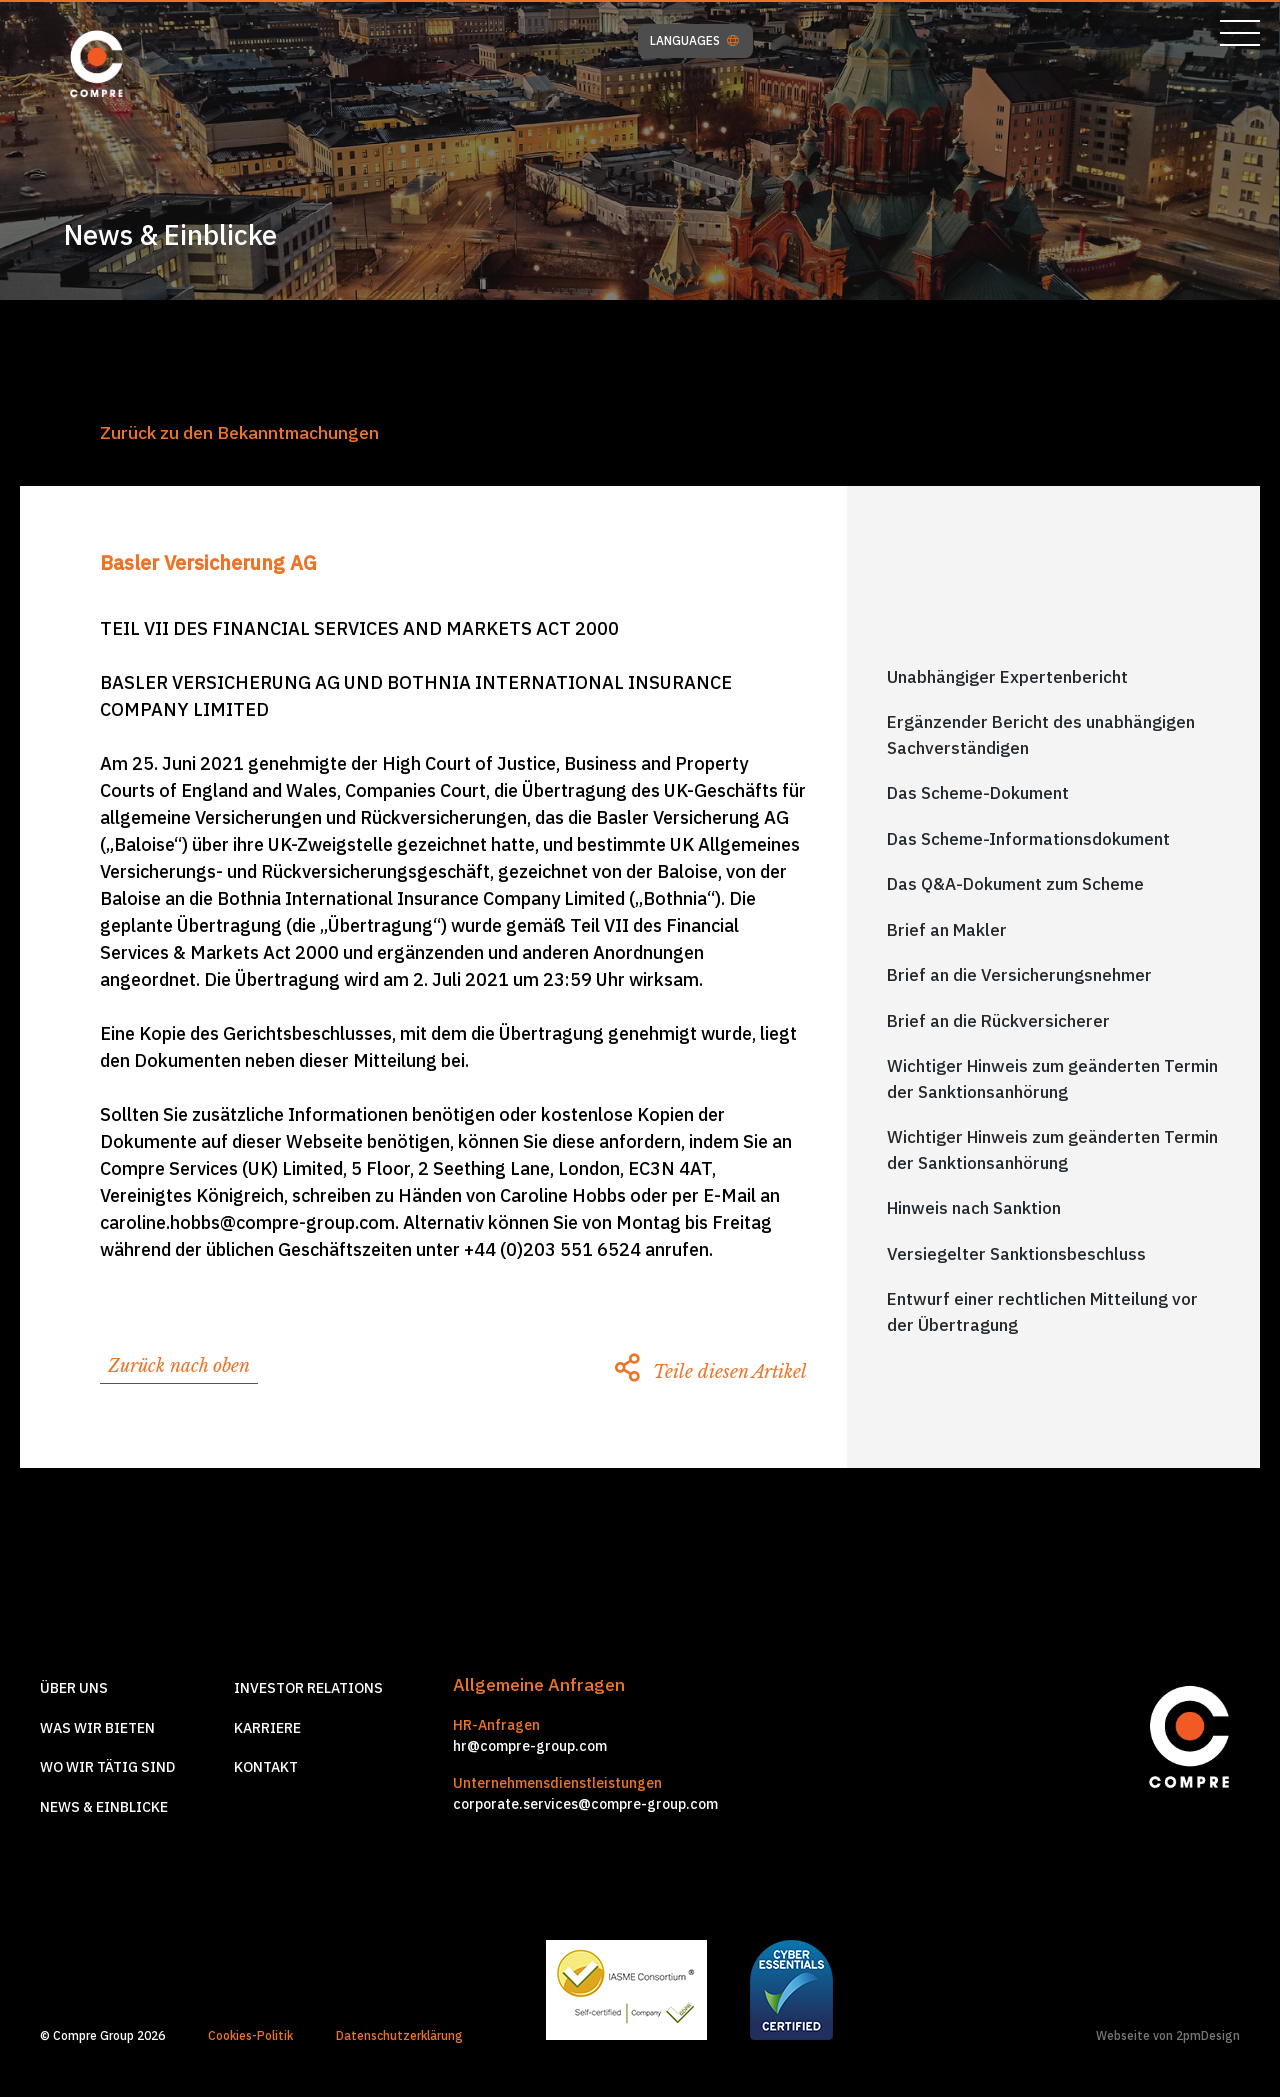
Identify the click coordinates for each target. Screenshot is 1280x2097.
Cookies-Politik (250, 2035)
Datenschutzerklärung (399, 2035)
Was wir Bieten (97, 1728)
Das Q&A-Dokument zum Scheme (1015, 884)
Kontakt (266, 1767)
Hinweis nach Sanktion (974, 1208)
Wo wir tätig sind (107, 1767)
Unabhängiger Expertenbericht (1007, 677)
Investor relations (308, 1688)
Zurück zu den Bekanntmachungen (239, 432)
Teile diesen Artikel (711, 1372)
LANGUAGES (694, 41)
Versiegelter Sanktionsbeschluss (1016, 1254)
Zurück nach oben (179, 1366)
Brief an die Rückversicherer (998, 1021)
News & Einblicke (104, 1807)
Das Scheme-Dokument (978, 793)
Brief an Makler (947, 930)
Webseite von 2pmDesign (1168, 2035)
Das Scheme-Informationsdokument (1028, 839)
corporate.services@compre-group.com (585, 1804)
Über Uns (74, 1688)
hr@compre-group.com (530, 1746)
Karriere (267, 1728)
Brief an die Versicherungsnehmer (1019, 975)
